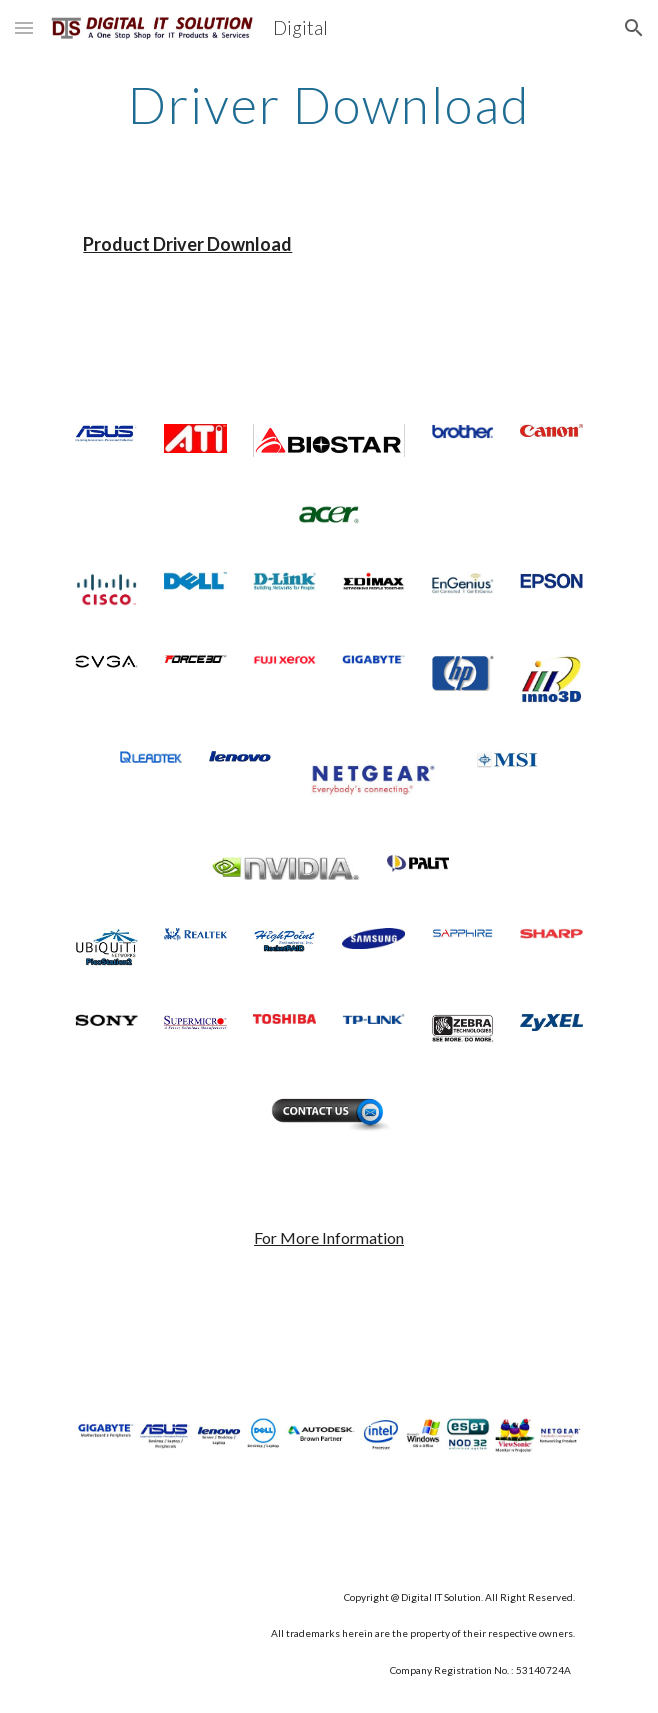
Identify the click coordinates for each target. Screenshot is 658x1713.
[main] (328, 105)
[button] (24, 27)
